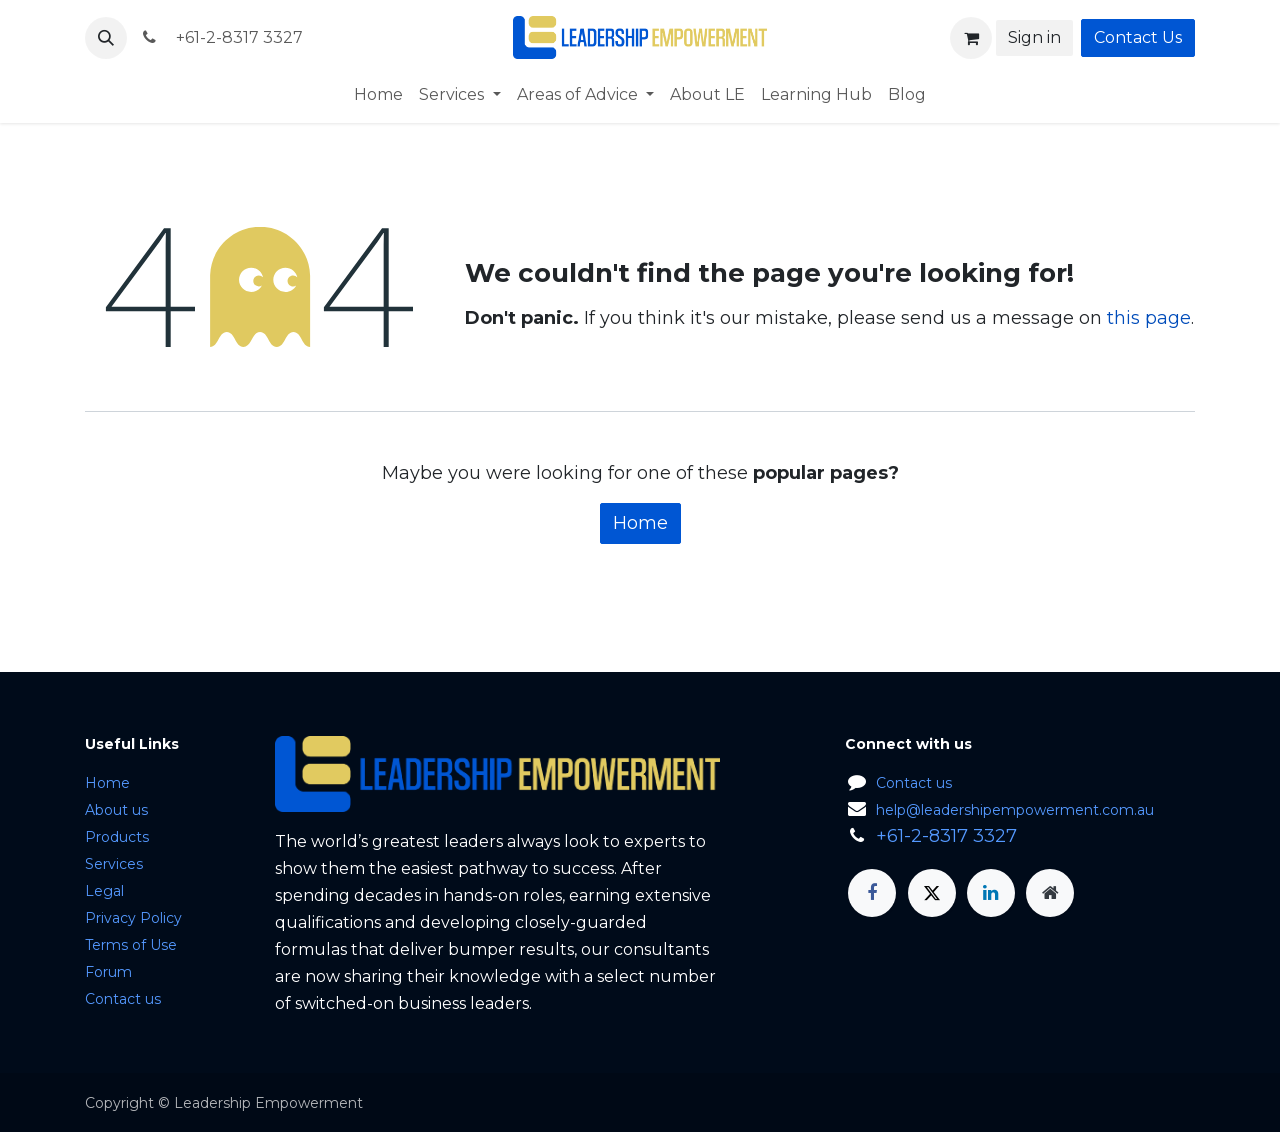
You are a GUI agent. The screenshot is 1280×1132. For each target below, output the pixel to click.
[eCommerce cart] (971, 38)
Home (640, 523)
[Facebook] (872, 893)
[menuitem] (378, 95)
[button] (106, 38)
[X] (932, 893)
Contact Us (1138, 37)
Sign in (1034, 37)
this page (1149, 318)
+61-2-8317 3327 (221, 37)
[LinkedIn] (991, 893)
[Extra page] (1050, 893)
